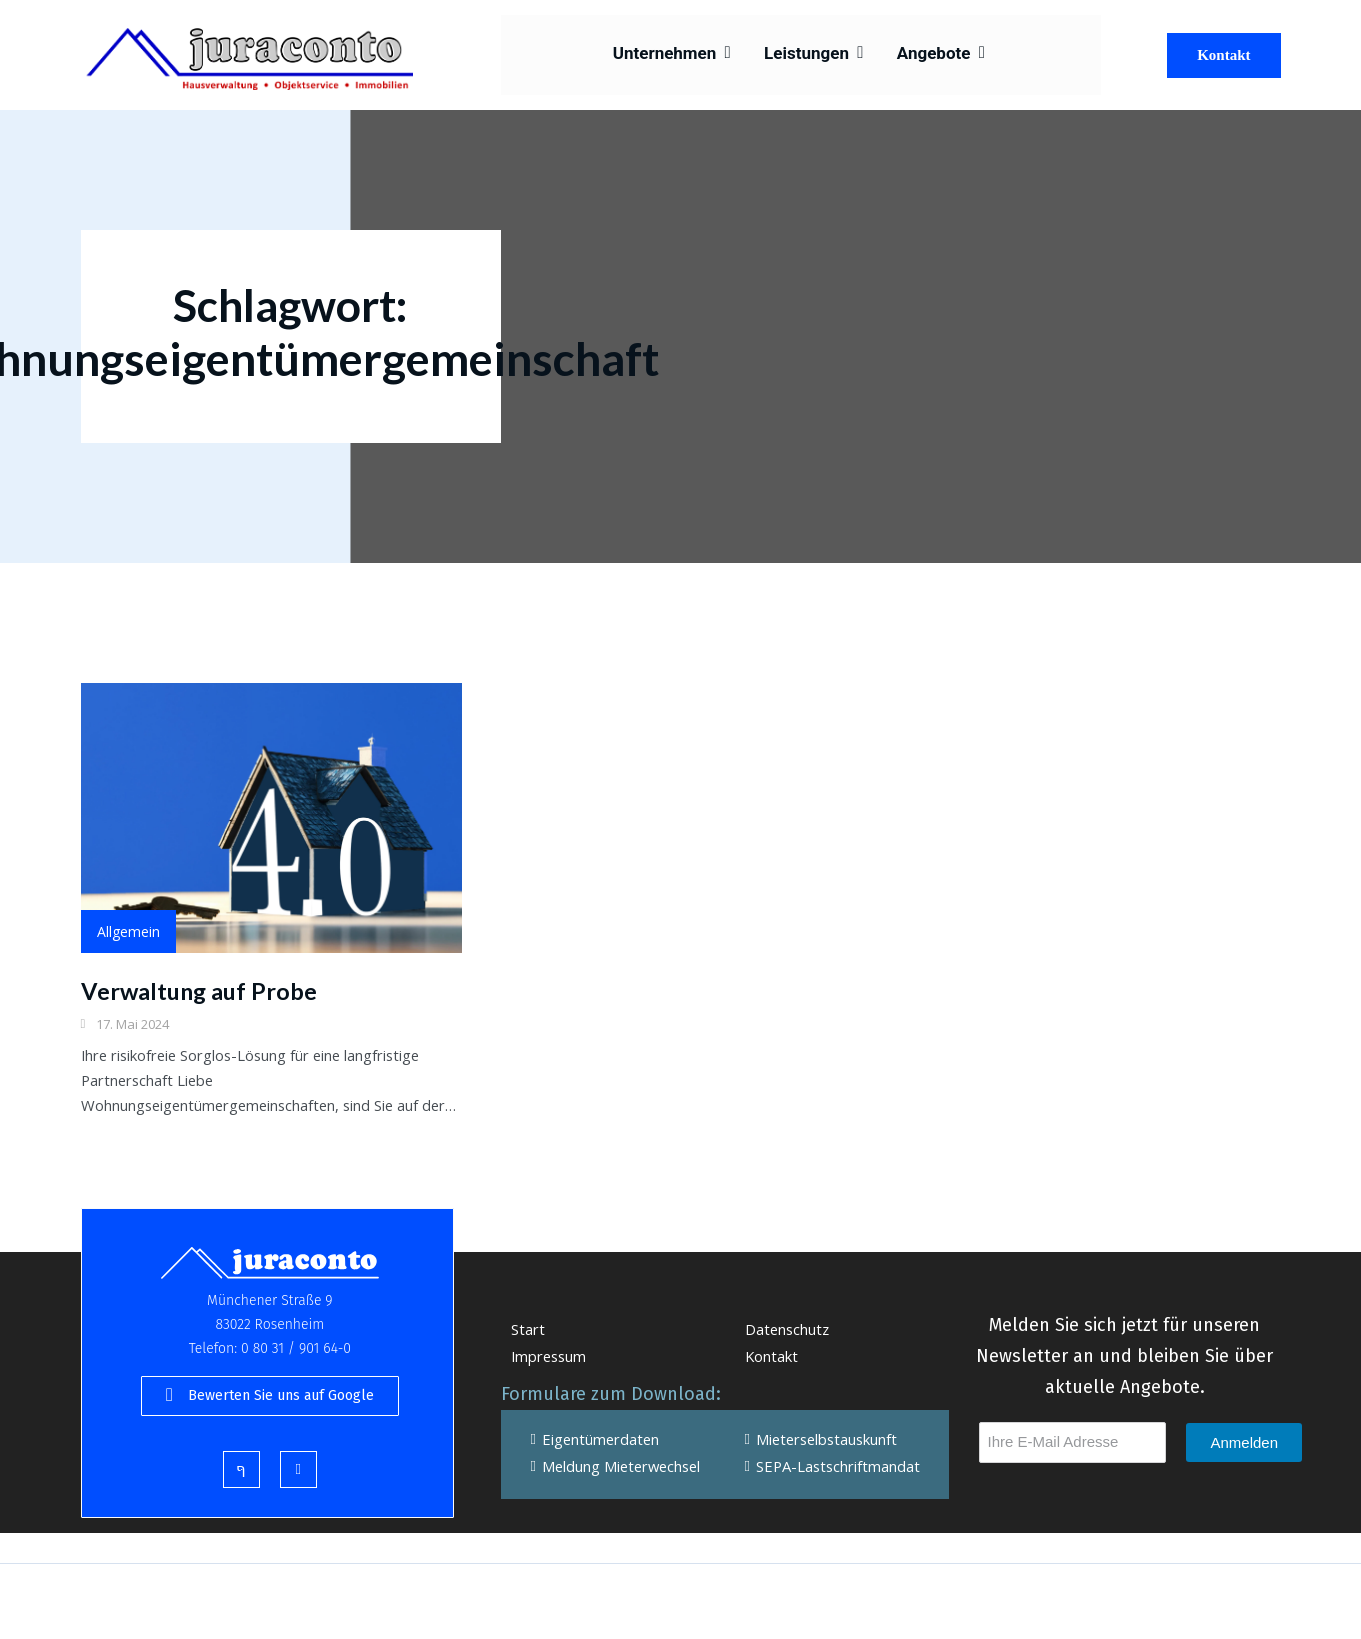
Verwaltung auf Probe (201, 991)
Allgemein (128, 932)
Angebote (935, 55)
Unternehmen (680, 55)
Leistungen (815, 55)
